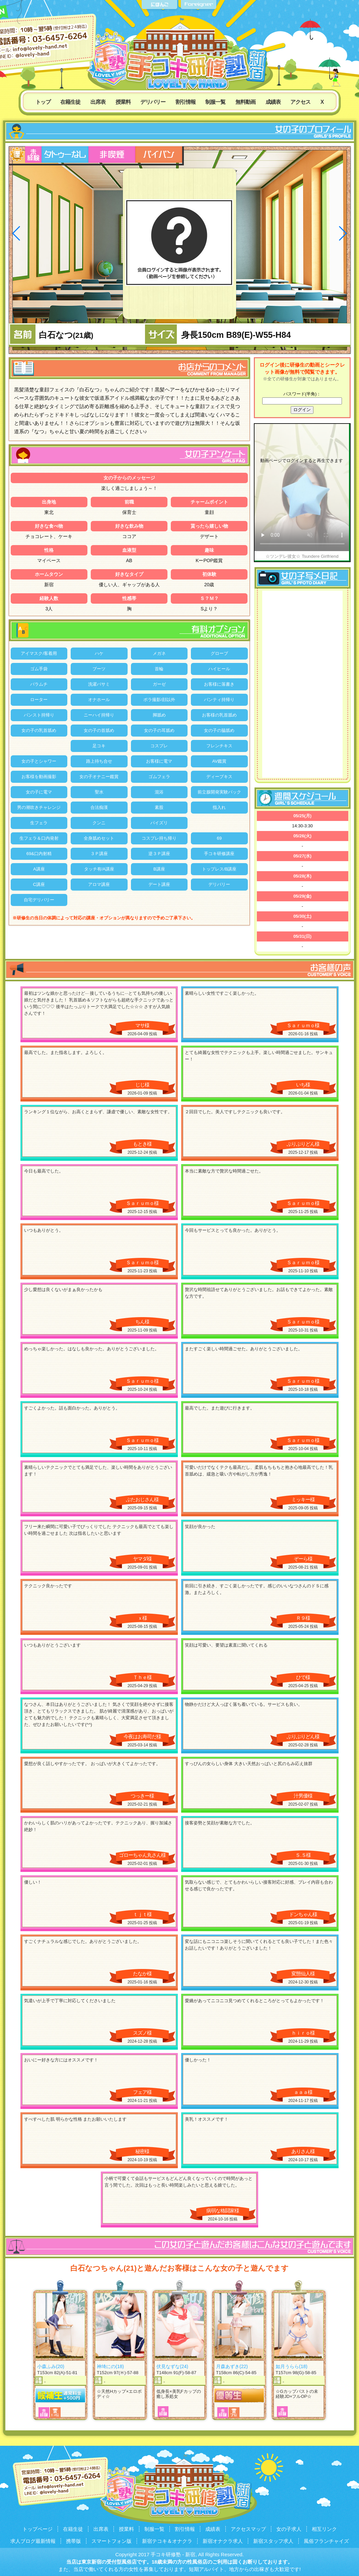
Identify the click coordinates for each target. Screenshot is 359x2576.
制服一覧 (215, 102)
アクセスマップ (248, 2529)
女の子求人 (288, 2529)
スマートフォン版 (111, 2541)
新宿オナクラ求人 (223, 2541)
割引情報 (185, 102)
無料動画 (245, 102)
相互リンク (324, 2529)
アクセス (300, 102)
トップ (43, 102)
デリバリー (152, 102)
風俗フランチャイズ (326, 2541)
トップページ (37, 2529)
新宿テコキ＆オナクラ (167, 2541)
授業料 (123, 102)
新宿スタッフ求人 (273, 2541)
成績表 (273, 102)
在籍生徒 (70, 102)
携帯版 (73, 2541)
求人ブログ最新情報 (33, 2541)
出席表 (97, 102)
